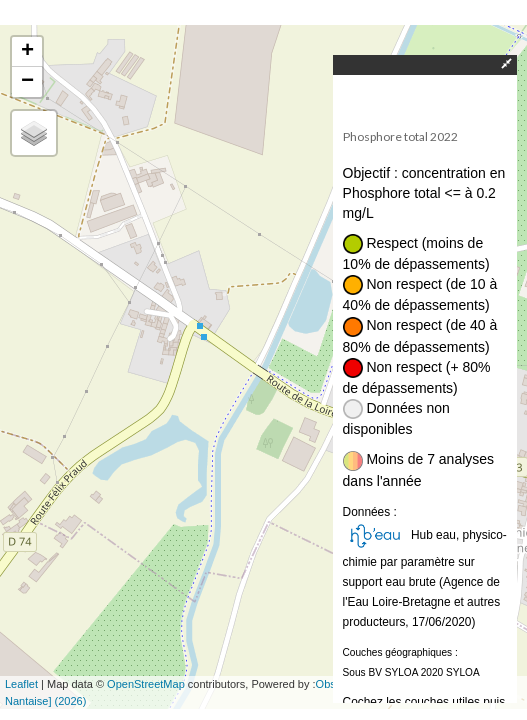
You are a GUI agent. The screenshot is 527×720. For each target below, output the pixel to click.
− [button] (27, 82)
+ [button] (27, 52)
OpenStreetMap (146, 684)
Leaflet (21, 684)
